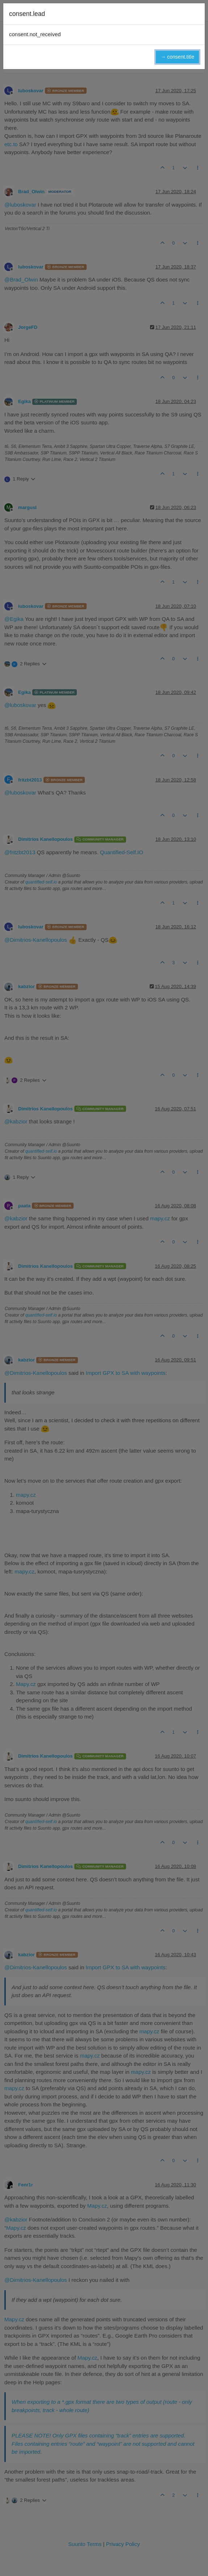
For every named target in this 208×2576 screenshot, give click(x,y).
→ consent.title (177, 57)
